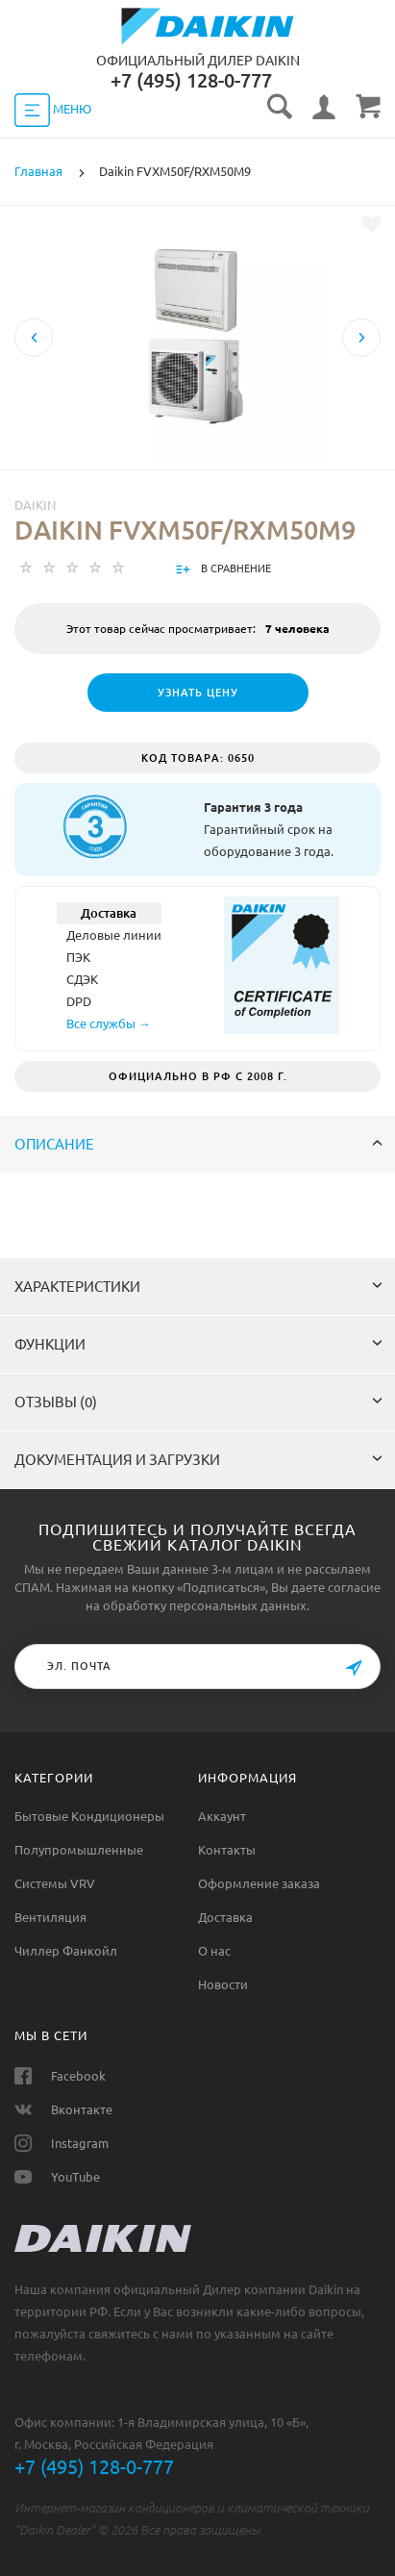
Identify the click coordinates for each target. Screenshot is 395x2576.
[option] (197, 403)
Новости (223, 1984)
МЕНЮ (52, 110)
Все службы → (108, 1023)
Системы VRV (54, 1883)
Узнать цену (198, 692)
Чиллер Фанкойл (65, 1950)
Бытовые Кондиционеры (89, 1816)
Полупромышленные (78, 1849)
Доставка (225, 1917)
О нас (214, 1950)
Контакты (227, 1849)
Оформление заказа (259, 1883)
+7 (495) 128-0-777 (94, 2467)
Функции (198, 1344)
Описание (198, 1144)
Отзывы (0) (198, 1402)
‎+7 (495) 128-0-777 (191, 80)
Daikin (35, 505)
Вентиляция (50, 1917)
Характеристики (198, 1286)
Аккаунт (222, 1816)
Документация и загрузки (198, 1460)
